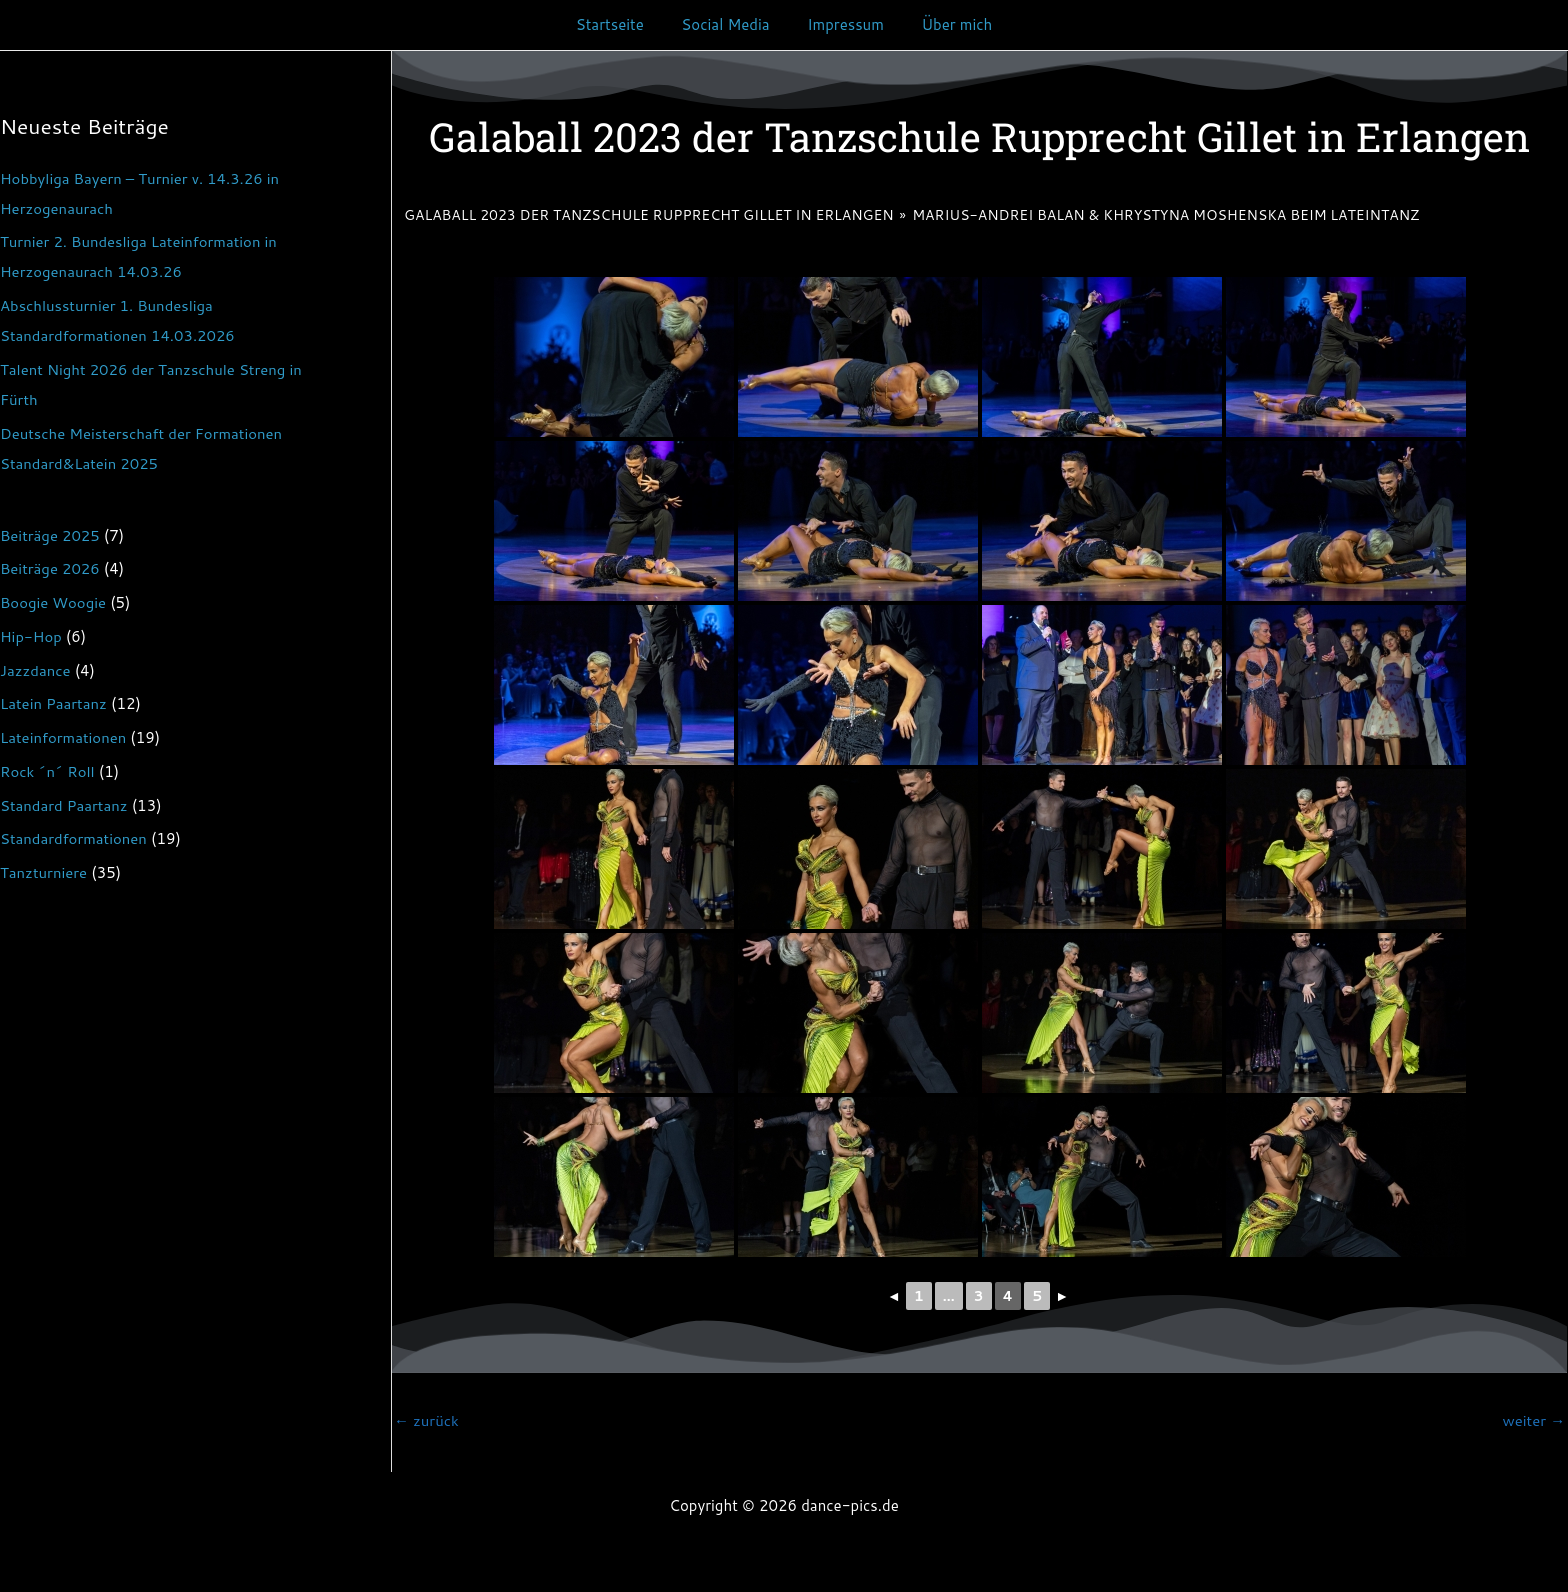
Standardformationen (74, 838)
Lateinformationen (63, 737)
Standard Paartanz (64, 805)
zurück (426, 1420)
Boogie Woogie (53, 602)
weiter (1533, 1420)
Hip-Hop (31, 636)
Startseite (621, 24)
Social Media (729, 24)
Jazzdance (35, 670)
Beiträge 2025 (50, 535)
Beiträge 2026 (50, 568)
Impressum (841, 24)
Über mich (945, 24)
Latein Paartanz (54, 703)
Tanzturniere (44, 872)
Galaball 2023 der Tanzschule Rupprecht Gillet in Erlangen (649, 215)
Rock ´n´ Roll (48, 771)
